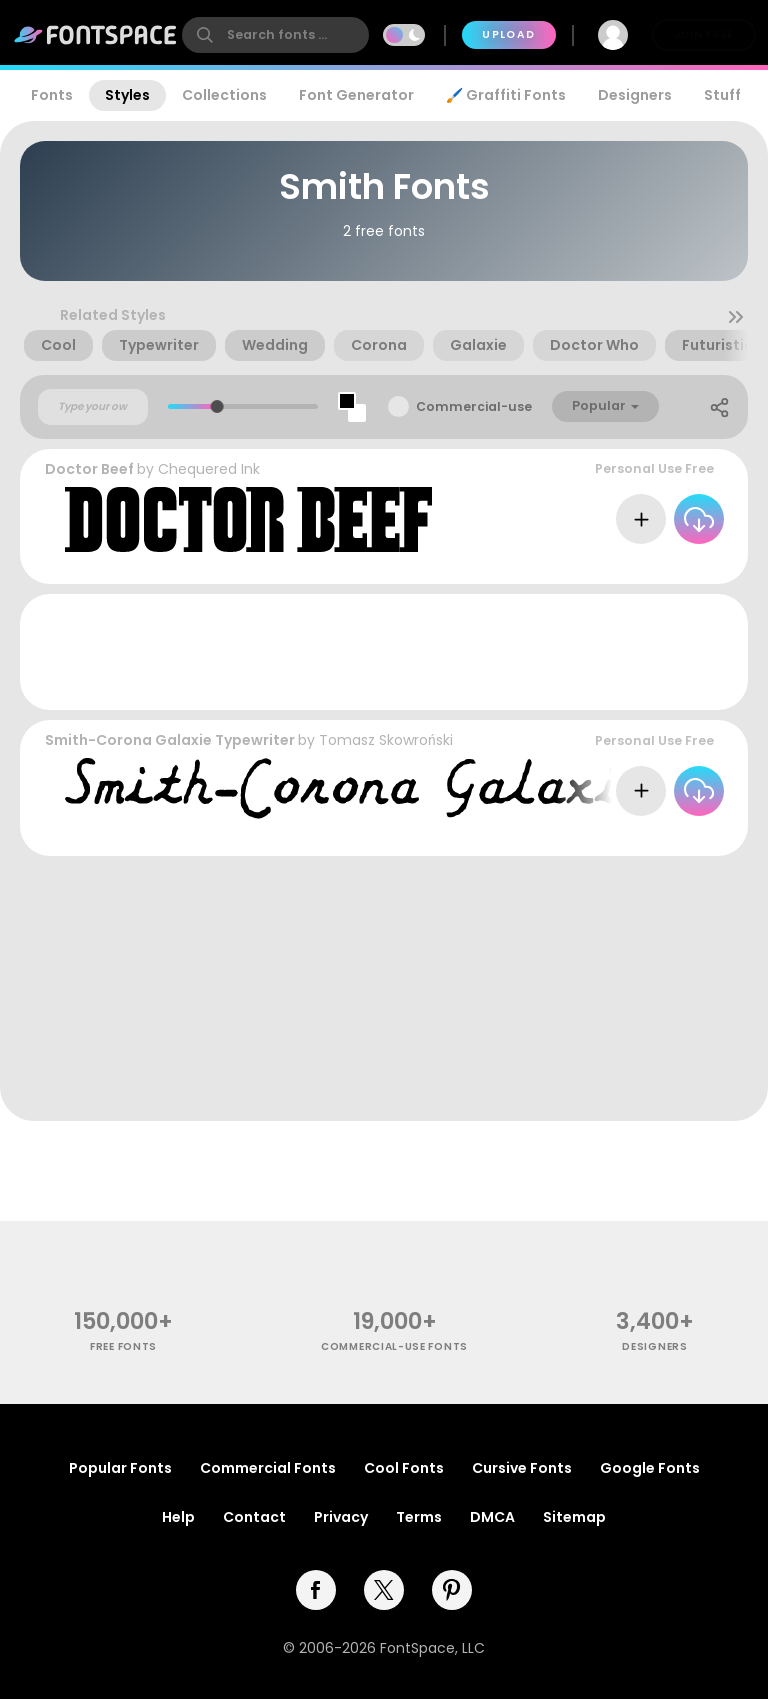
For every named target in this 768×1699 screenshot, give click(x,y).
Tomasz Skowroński (386, 740)
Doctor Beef (89, 469)
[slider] (217, 406)
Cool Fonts (404, 1468)
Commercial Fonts (268, 1468)
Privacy (341, 1517)
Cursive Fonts (522, 1468)
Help (178, 1517)
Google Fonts (650, 1468)
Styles (127, 95)
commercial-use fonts (394, 1346)
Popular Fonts (120, 1468)
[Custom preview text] (93, 407)
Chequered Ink (209, 469)
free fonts (123, 1346)
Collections (224, 95)
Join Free (704, 34)
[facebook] (316, 1590)
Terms (419, 1517)
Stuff (722, 95)
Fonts (52, 95)
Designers (635, 95)
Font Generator (356, 95)
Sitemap (574, 1517)
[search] (275, 35)
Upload (508, 34)
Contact (254, 1517)
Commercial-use (474, 406)
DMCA (492, 1517)
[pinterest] (452, 1590)
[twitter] (384, 1590)
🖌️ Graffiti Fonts (506, 95)
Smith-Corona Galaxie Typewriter (170, 740)
